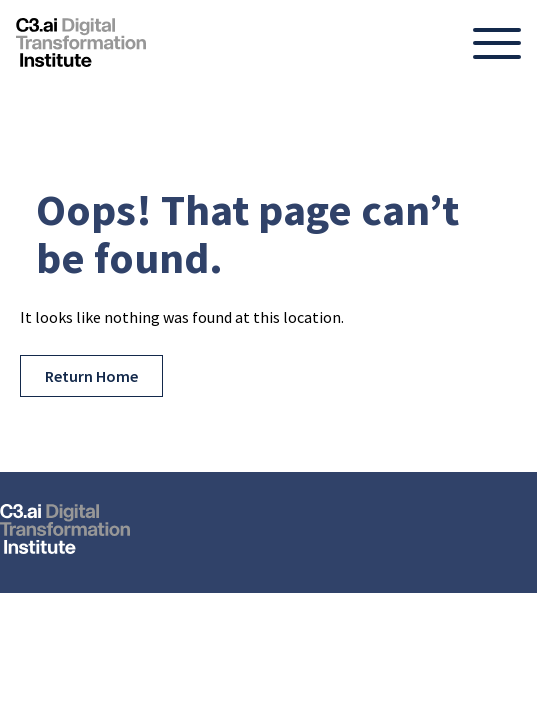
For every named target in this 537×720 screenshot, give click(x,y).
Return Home (91, 376)
